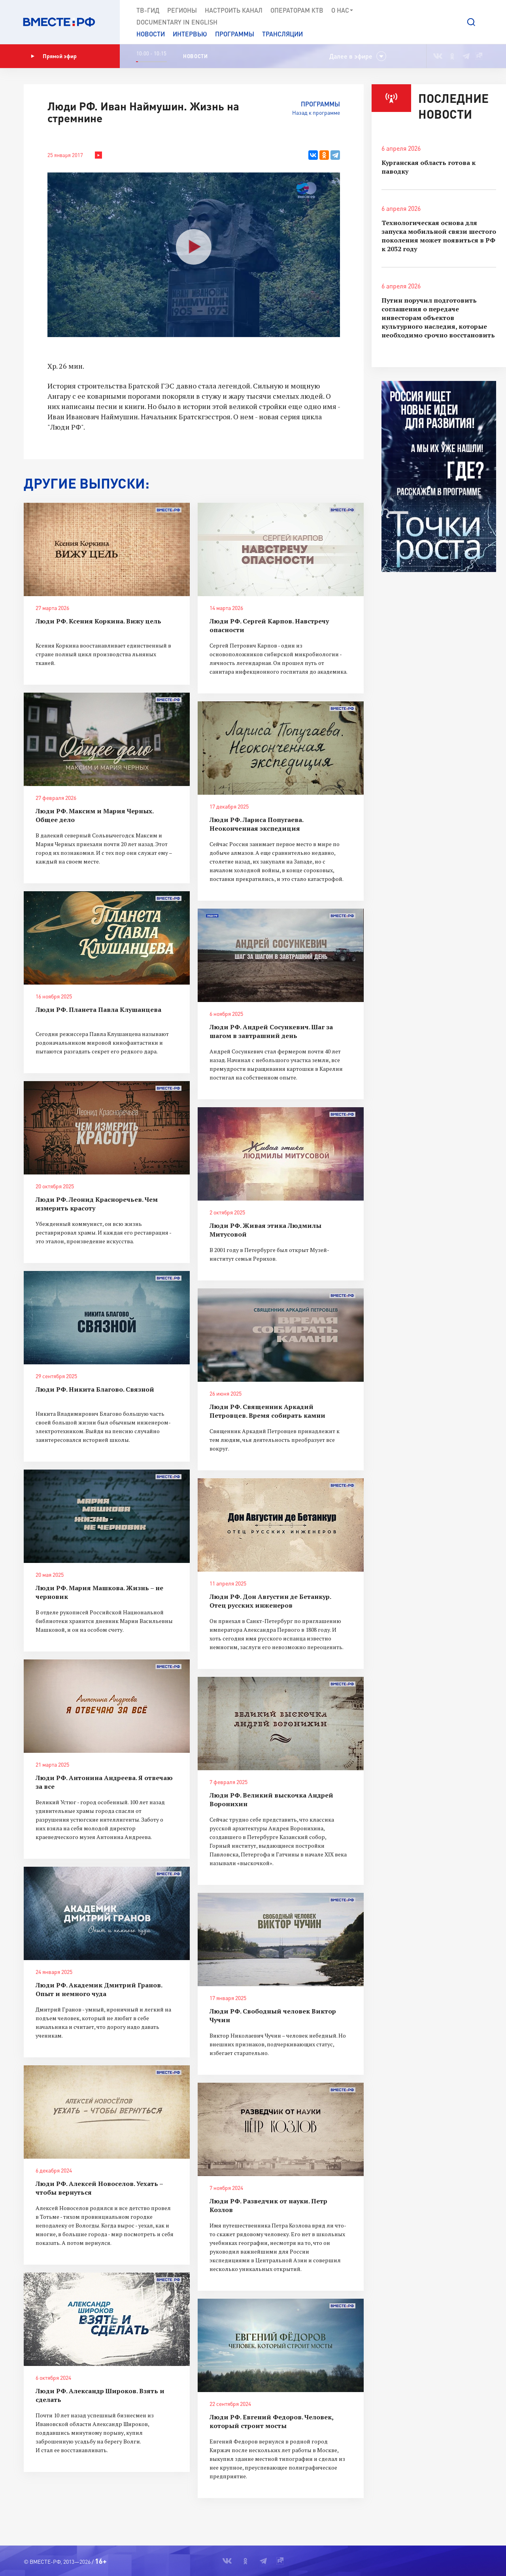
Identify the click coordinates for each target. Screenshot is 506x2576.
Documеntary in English (176, 22)
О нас (342, 10)
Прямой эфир (54, 56)
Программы (234, 34)
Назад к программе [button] (316, 112)
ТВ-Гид (147, 10)
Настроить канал (233, 10)
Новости (150, 34)
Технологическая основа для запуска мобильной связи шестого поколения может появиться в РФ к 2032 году (438, 235)
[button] (471, 22)
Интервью (190, 34)
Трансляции (282, 34)
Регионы (182, 10)
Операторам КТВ (296, 10)
